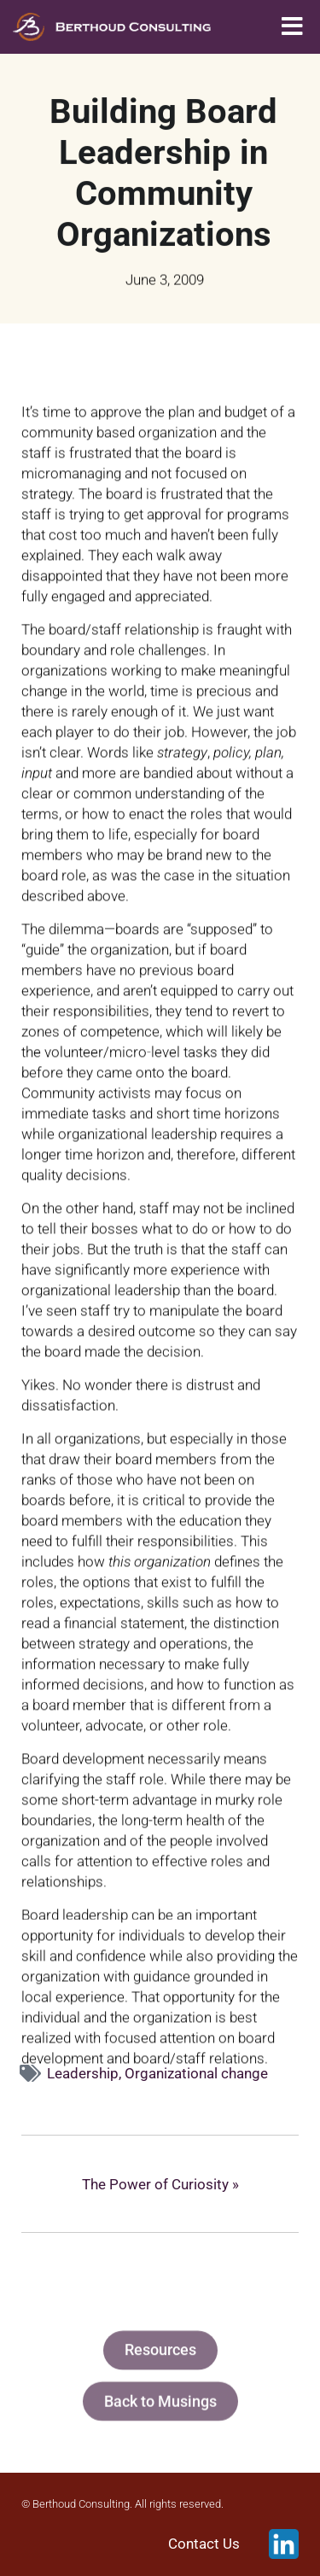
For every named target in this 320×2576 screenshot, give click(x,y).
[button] (292, 27)
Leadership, (86, 2073)
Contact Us (204, 2544)
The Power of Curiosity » (160, 2184)
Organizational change (196, 2073)
